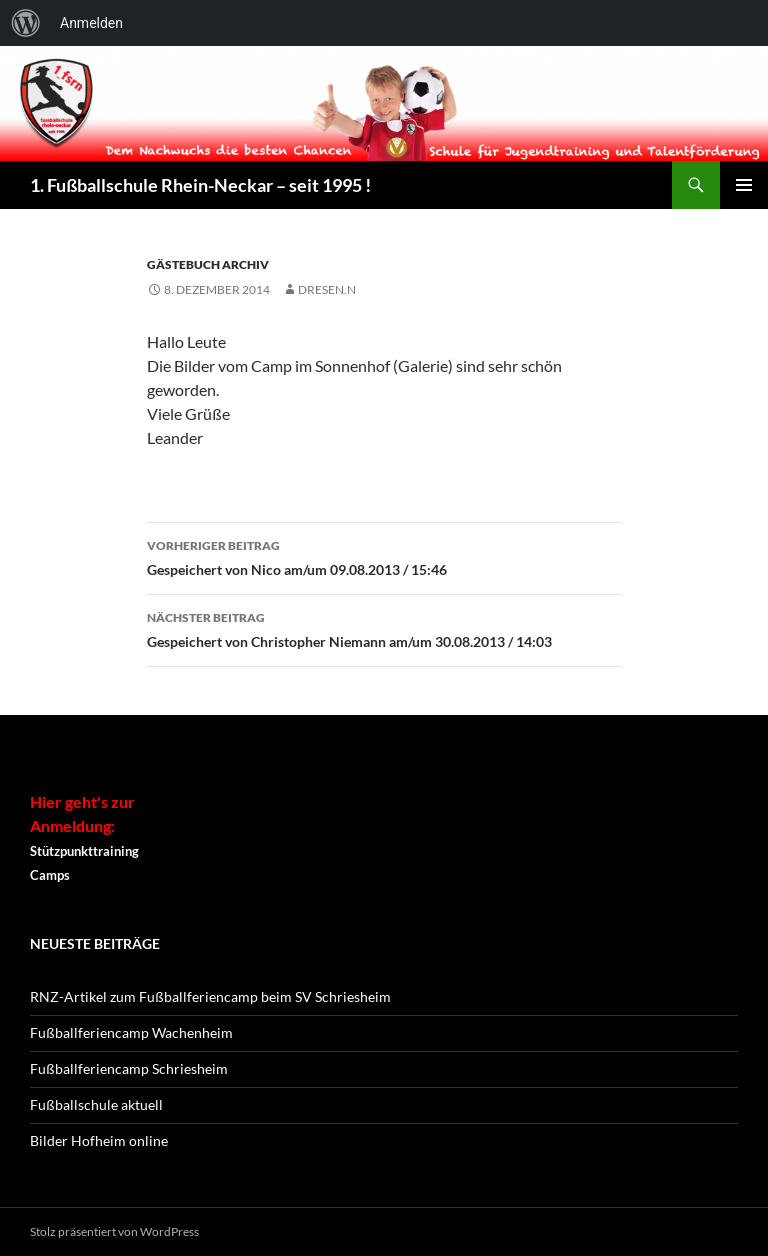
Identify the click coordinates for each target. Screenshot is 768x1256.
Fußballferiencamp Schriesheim (129, 1068)
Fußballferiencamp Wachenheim (131, 1032)
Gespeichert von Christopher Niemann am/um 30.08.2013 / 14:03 (384, 628)
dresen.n (327, 289)
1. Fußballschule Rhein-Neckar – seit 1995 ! (200, 185)
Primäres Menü (744, 185)
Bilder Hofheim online (99, 1140)
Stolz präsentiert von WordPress (114, 1231)
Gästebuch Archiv (208, 264)
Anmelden (91, 23)
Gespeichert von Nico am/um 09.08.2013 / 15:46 (384, 556)
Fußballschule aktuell (96, 1104)
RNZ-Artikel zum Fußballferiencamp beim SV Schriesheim (210, 996)
